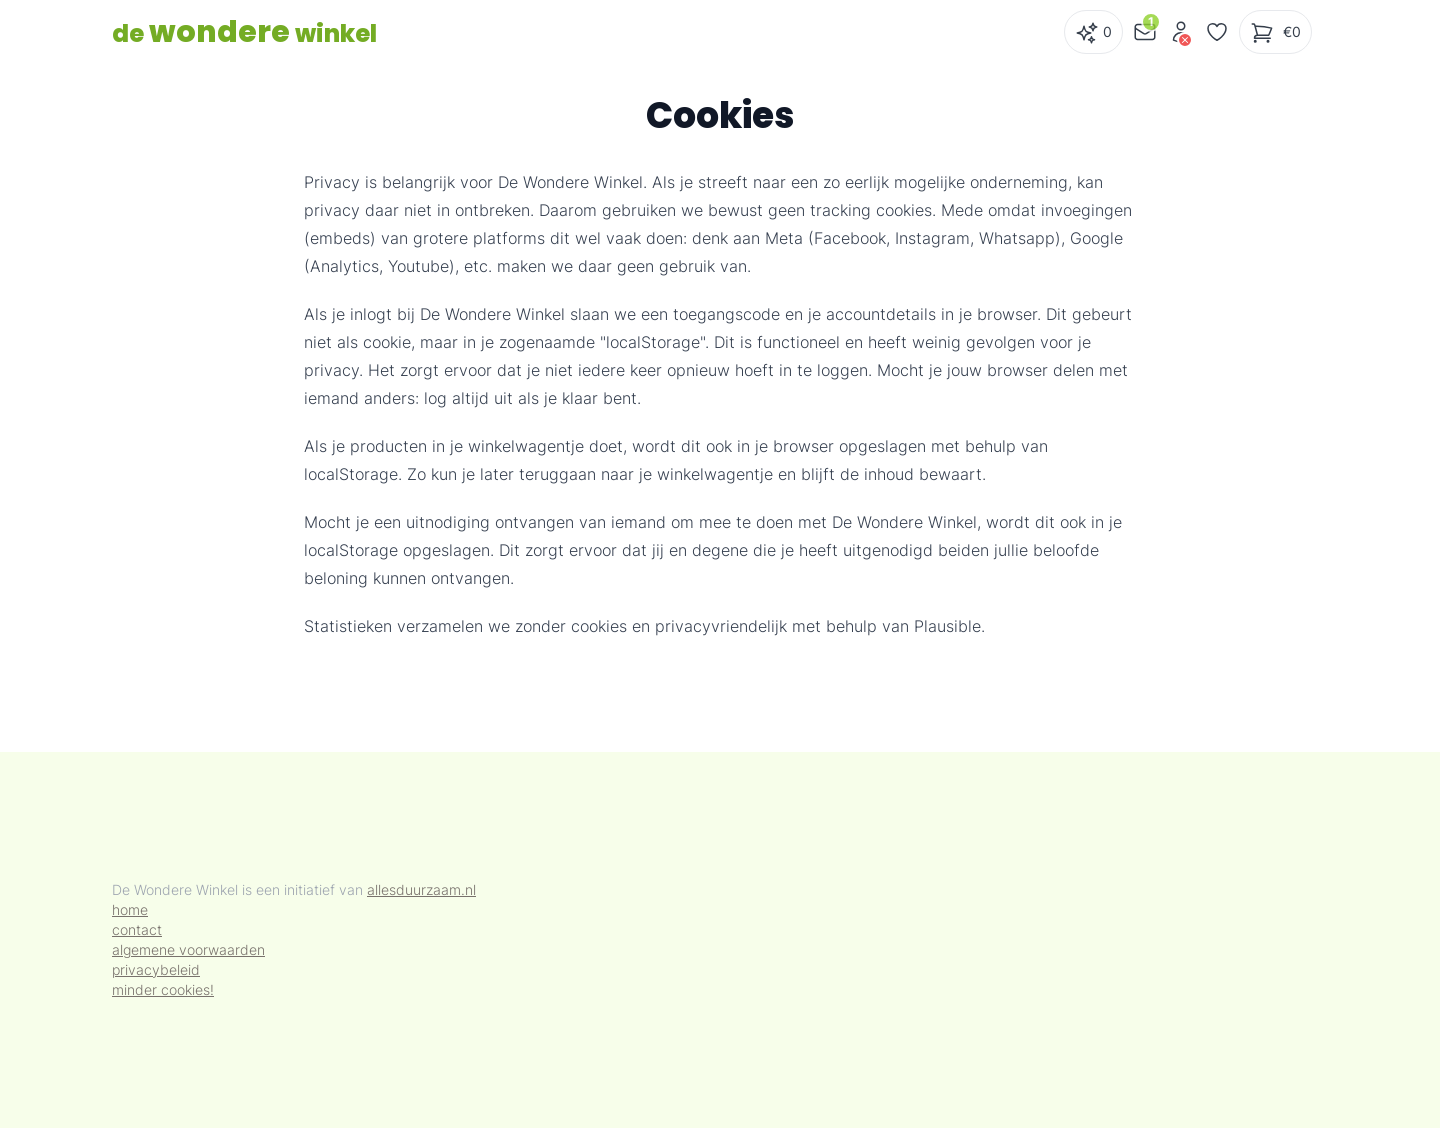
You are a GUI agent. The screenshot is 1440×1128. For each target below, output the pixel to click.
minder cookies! (163, 989)
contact (137, 929)
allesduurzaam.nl (421, 889)
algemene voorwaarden (188, 949)
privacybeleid (156, 969)
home (130, 909)
